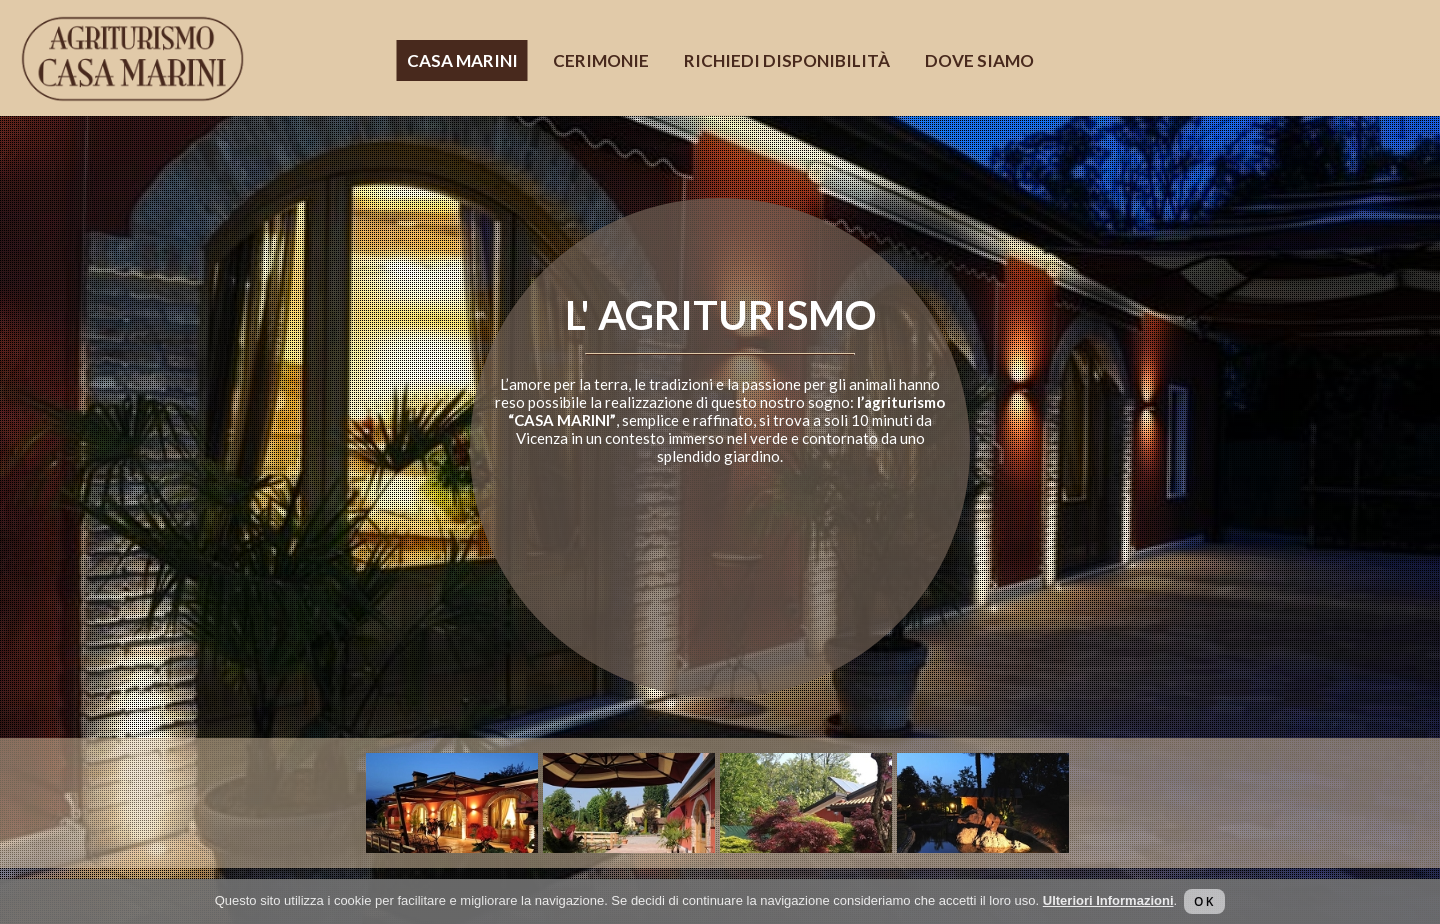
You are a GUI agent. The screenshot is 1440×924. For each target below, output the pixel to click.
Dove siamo (979, 60)
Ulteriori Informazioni (1108, 900)
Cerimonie (601, 60)
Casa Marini (462, 60)
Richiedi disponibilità (787, 60)
